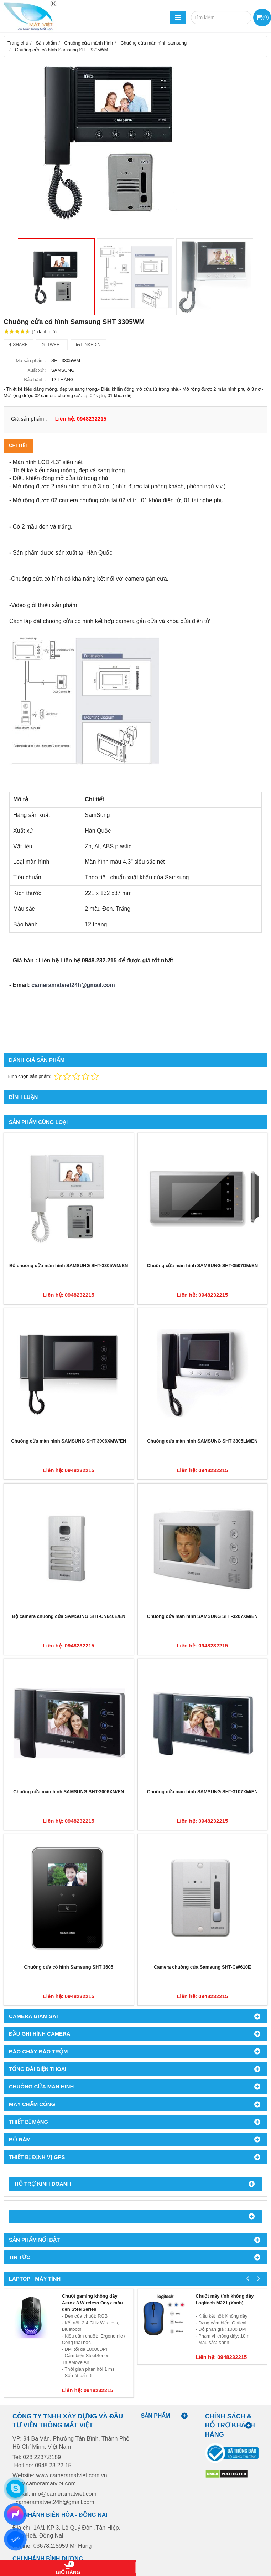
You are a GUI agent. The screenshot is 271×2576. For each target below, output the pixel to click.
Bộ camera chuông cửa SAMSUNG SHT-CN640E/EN (68, 1616)
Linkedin (88, 344)
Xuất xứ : (36, 370)
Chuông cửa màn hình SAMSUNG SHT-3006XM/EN (68, 1791)
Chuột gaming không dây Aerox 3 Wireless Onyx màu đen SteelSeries (92, 2302)
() (265, 17)
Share (18, 344)
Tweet (52, 344)
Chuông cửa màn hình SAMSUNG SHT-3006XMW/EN (68, 1441)
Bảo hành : (35, 379)
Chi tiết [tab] (18, 445)
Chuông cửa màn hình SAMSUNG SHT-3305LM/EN (202, 1441)
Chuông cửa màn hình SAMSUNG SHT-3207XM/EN (202, 1616)
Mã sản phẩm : (31, 360)
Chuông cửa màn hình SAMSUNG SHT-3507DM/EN (202, 1265)
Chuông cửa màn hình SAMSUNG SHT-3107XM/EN (202, 1791)
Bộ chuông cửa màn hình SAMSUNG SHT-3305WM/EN (68, 1265)
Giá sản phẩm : (29, 419)
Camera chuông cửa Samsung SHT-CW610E (202, 1967)
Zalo (15, 2539)
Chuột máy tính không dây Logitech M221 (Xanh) (225, 2299)
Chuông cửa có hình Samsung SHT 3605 (68, 1967)
